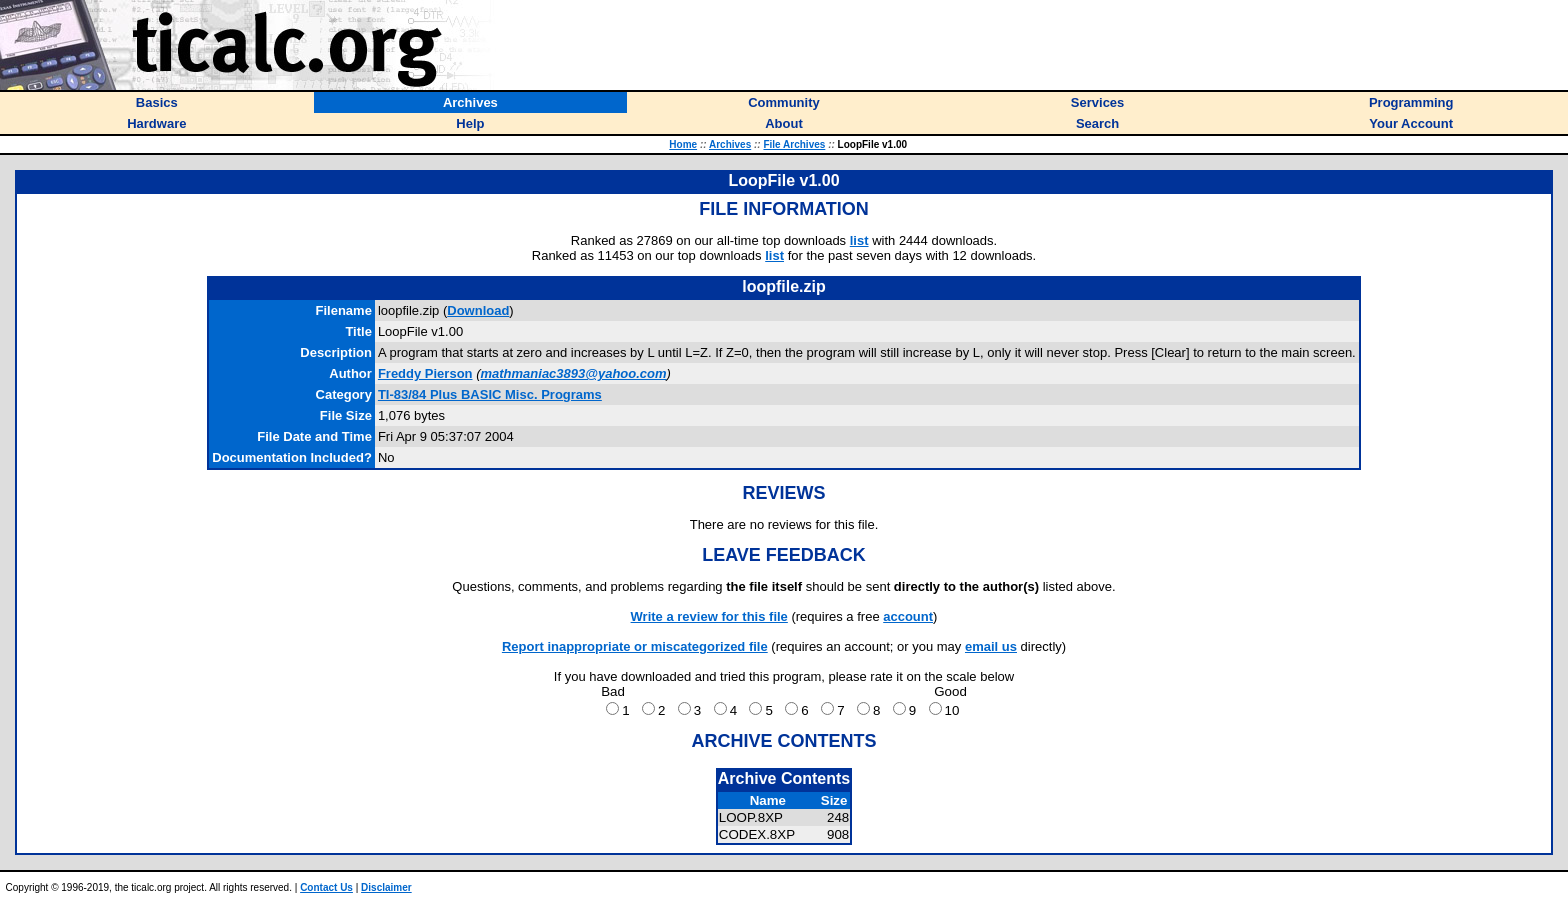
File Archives (794, 144)
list (859, 240)
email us (991, 646)
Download (478, 310)
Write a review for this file (709, 616)
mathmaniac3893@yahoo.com (573, 373)
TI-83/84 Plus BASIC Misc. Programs (490, 394)
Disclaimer (386, 887)
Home (683, 144)
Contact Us (326, 887)
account (908, 616)
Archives (730, 144)
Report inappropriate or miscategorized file (635, 646)
